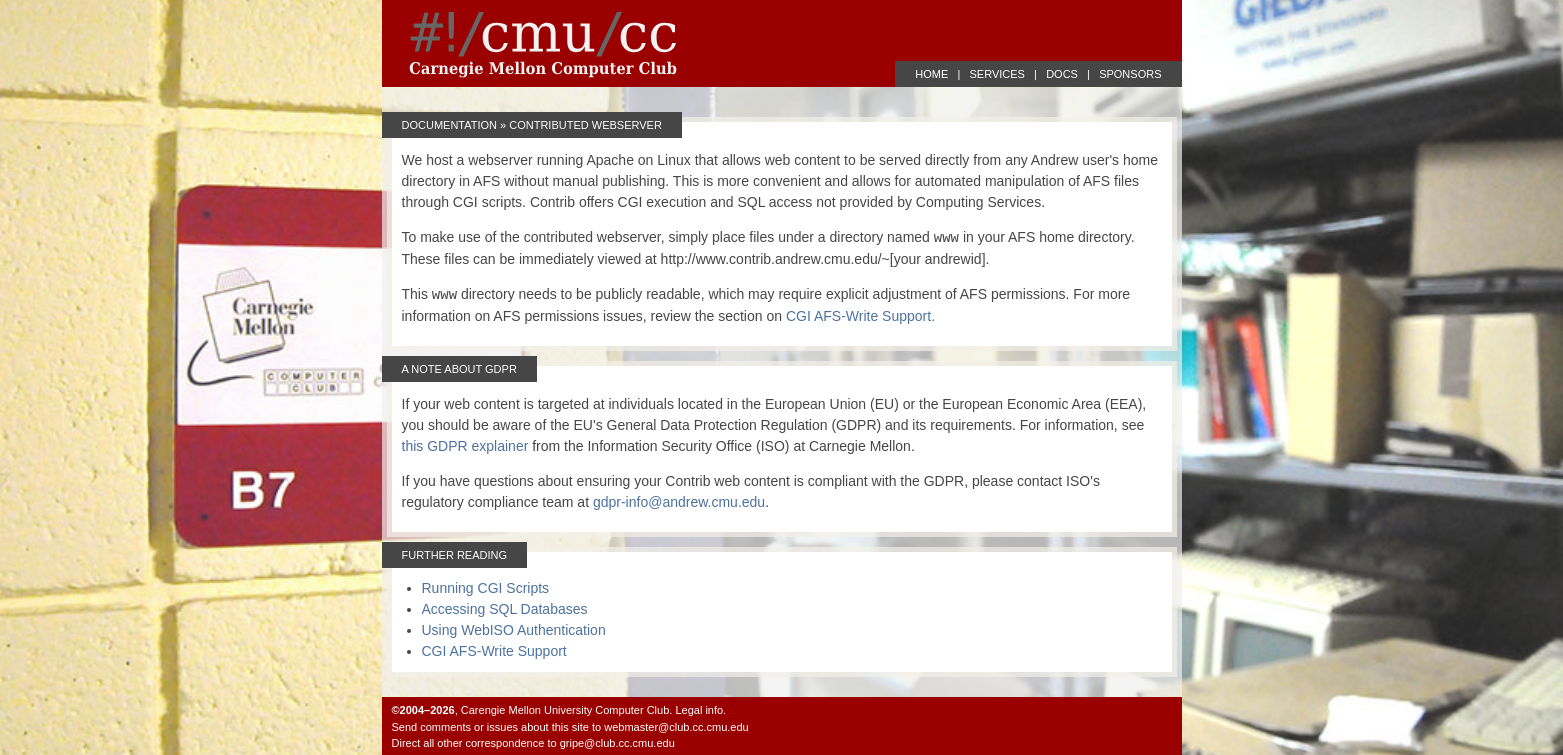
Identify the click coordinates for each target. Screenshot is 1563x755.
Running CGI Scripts (486, 588)
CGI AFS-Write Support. (860, 316)
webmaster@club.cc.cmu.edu (676, 727)
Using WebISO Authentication (514, 630)
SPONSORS (1130, 74)
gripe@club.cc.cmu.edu (617, 743)
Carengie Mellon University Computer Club (565, 710)
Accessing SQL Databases (505, 609)
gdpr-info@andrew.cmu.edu (679, 502)
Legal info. (700, 710)
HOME (931, 74)
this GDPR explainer (465, 446)
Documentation (450, 125)
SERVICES (997, 74)
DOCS (1062, 74)
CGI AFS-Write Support (494, 651)
